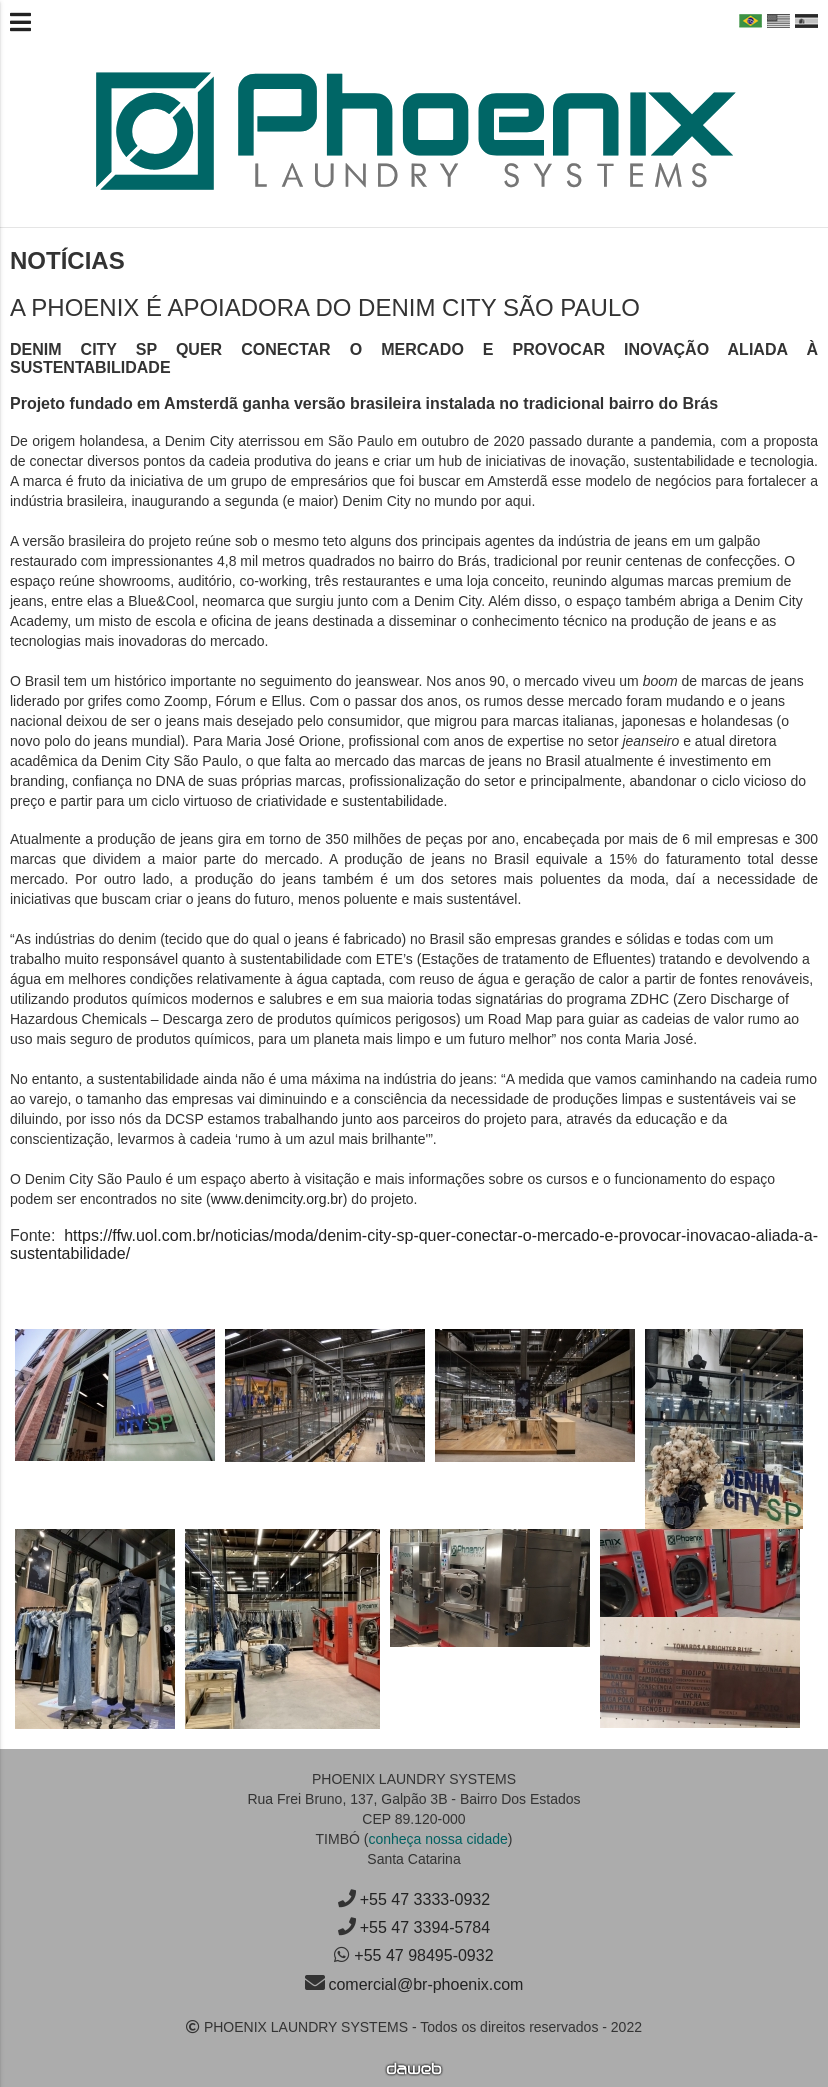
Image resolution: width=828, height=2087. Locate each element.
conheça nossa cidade (437, 1839)
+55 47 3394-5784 (425, 1927)
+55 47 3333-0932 (425, 1899)
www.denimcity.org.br (277, 1199)
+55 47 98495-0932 (423, 1955)
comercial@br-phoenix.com (425, 1984)
